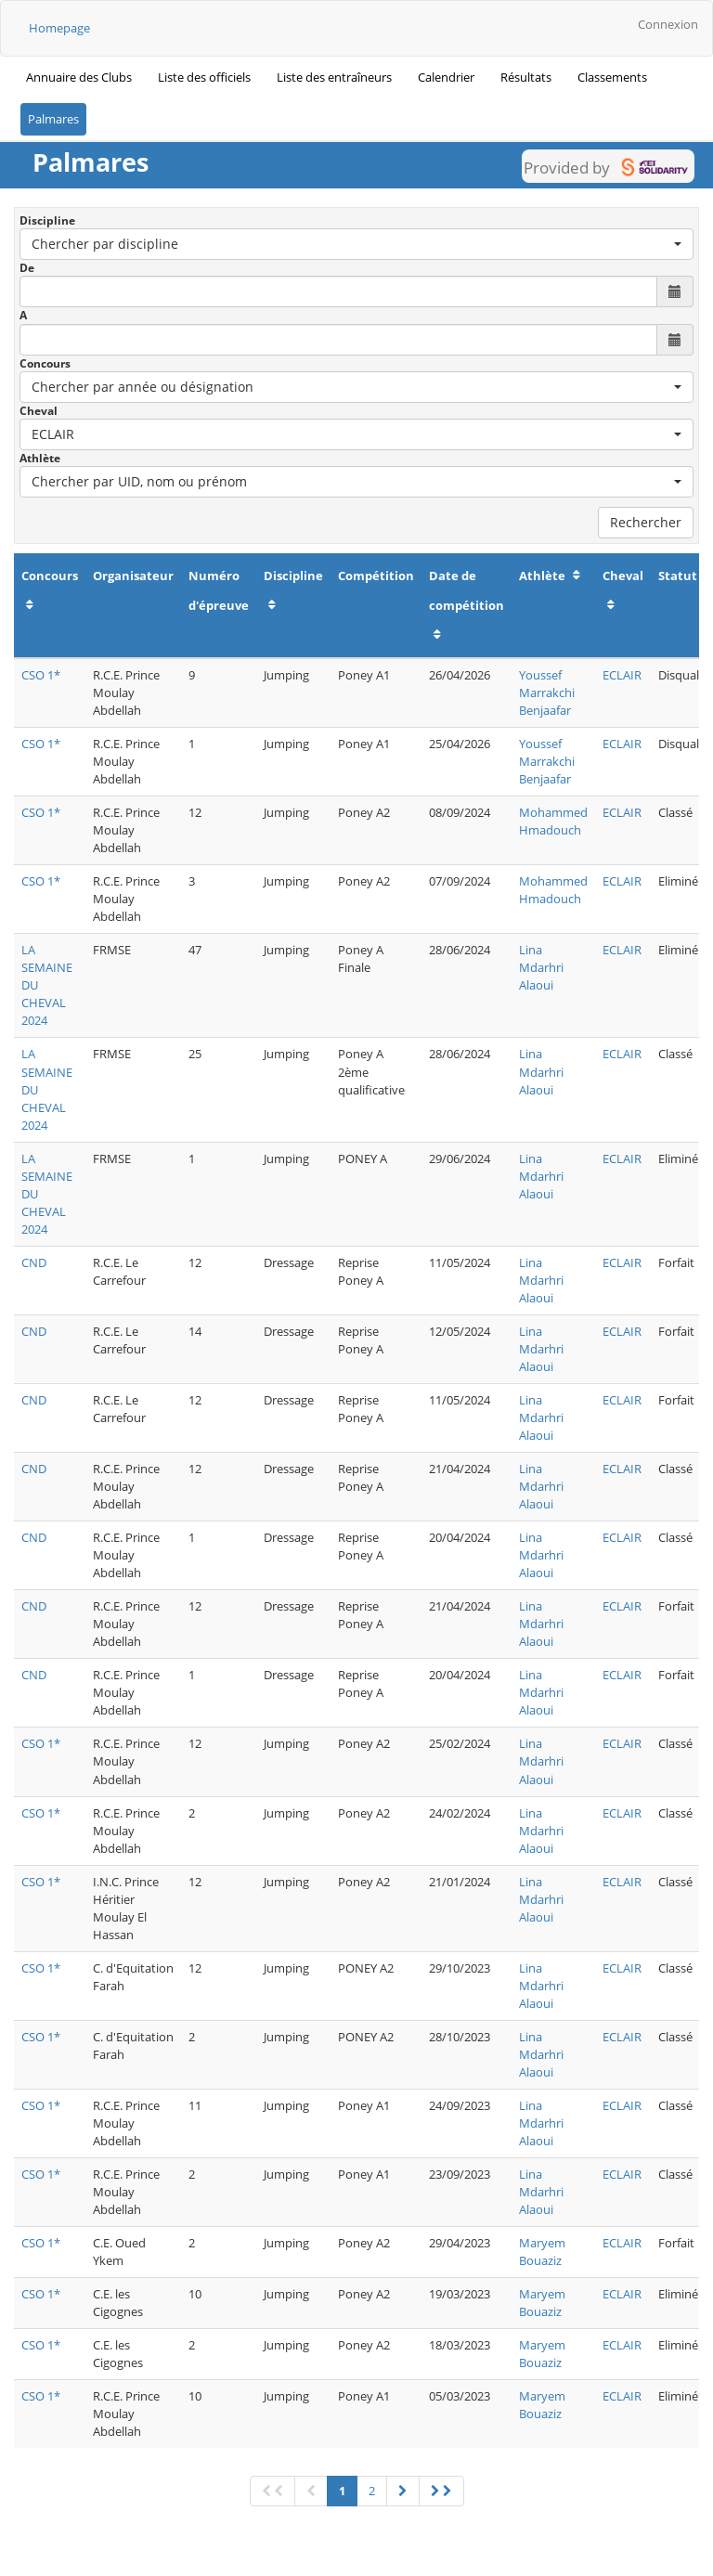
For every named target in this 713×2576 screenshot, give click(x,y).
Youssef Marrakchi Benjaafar (547, 692)
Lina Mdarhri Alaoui (541, 967)
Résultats (525, 77)
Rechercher (645, 522)
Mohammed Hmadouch (553, 821)
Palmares (53, 118)
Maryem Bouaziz (542, 2251)
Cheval (38, 411)
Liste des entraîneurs (334, 77)
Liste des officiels (204, 77)
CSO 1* (40, 675)
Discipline (47, 220)
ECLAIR (622, 675)
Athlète (39, 458)
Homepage (59, 27)
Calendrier (446, 77)
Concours (45, 363)
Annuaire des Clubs (79, 77)
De (26, 268)
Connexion (668, 24)
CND (33, 1262)
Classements (612, 77)
